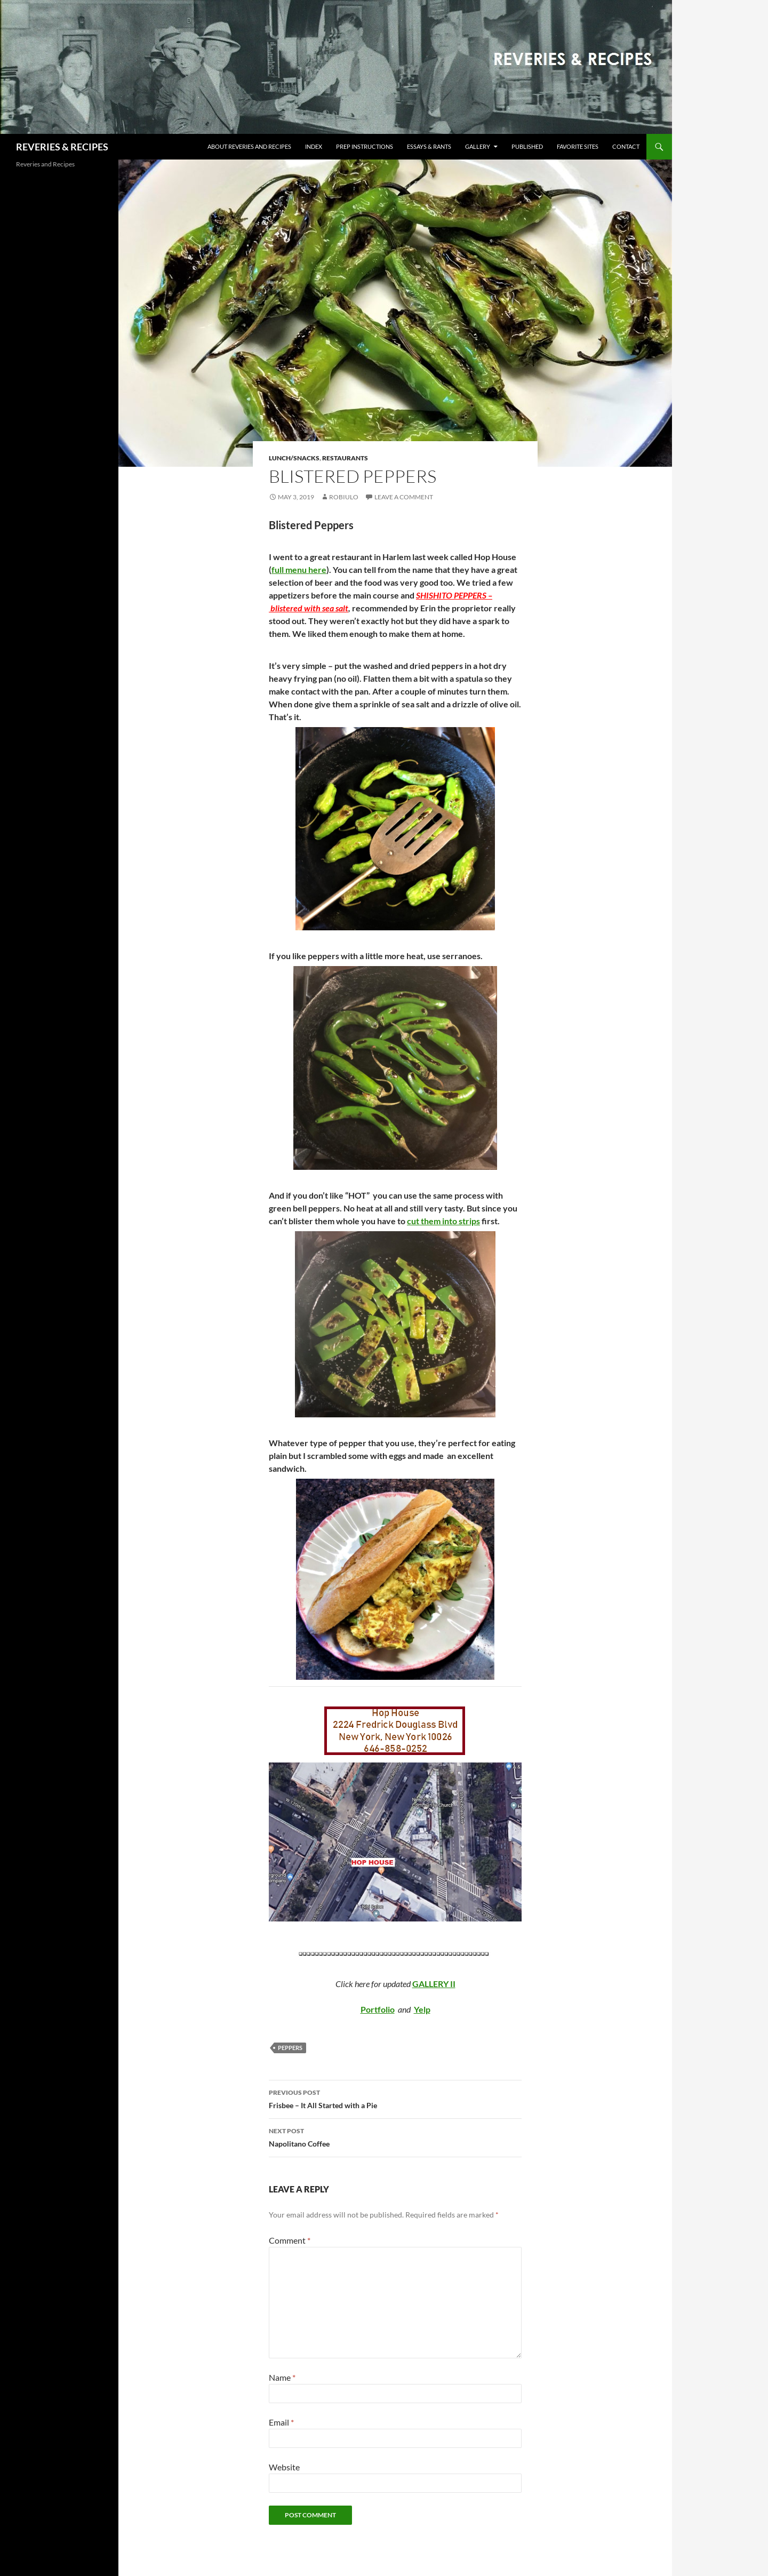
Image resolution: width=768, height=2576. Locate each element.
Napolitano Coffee (395, 2136)
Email (281, 2422)
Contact (625, 146)
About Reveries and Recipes (249, 146)
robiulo (343, 497)
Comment (289, 2240)
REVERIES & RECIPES (62, 147)
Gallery (477, 146)
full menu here (298, 569)
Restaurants (345, 458)
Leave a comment (403, 497)
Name (282, 2377)
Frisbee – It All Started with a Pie (395, 2098)
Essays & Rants (429, 146)
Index (313, 146)
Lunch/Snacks (294, 458)
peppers (290, 2047)
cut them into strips (443, 1221)
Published (527, 146)
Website (284, 2467)
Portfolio (378, 2009)
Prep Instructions (364, 146)
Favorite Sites (577, 146)
